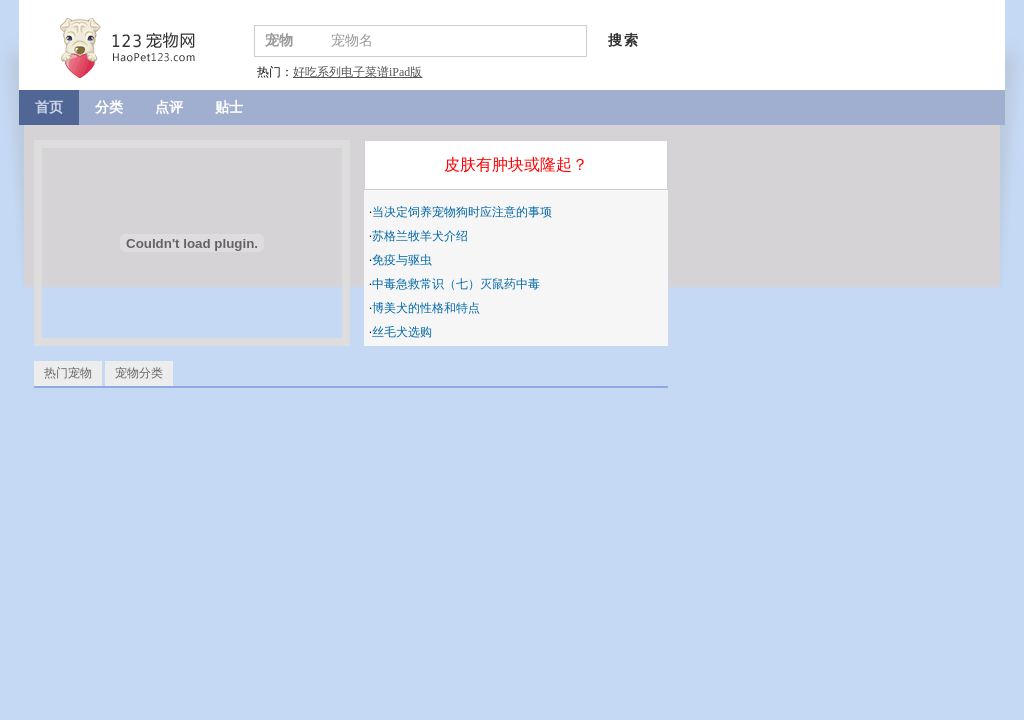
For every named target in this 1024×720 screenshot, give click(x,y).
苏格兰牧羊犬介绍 (420, 236)
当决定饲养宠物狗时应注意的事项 (462, 212)
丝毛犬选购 (402, 332)
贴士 (229, 107)
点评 (169, 107)
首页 (49, 107)
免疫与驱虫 (402, 260)
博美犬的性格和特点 (426, 308)
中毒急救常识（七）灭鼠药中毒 (456, 284)
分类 (109, 107)
